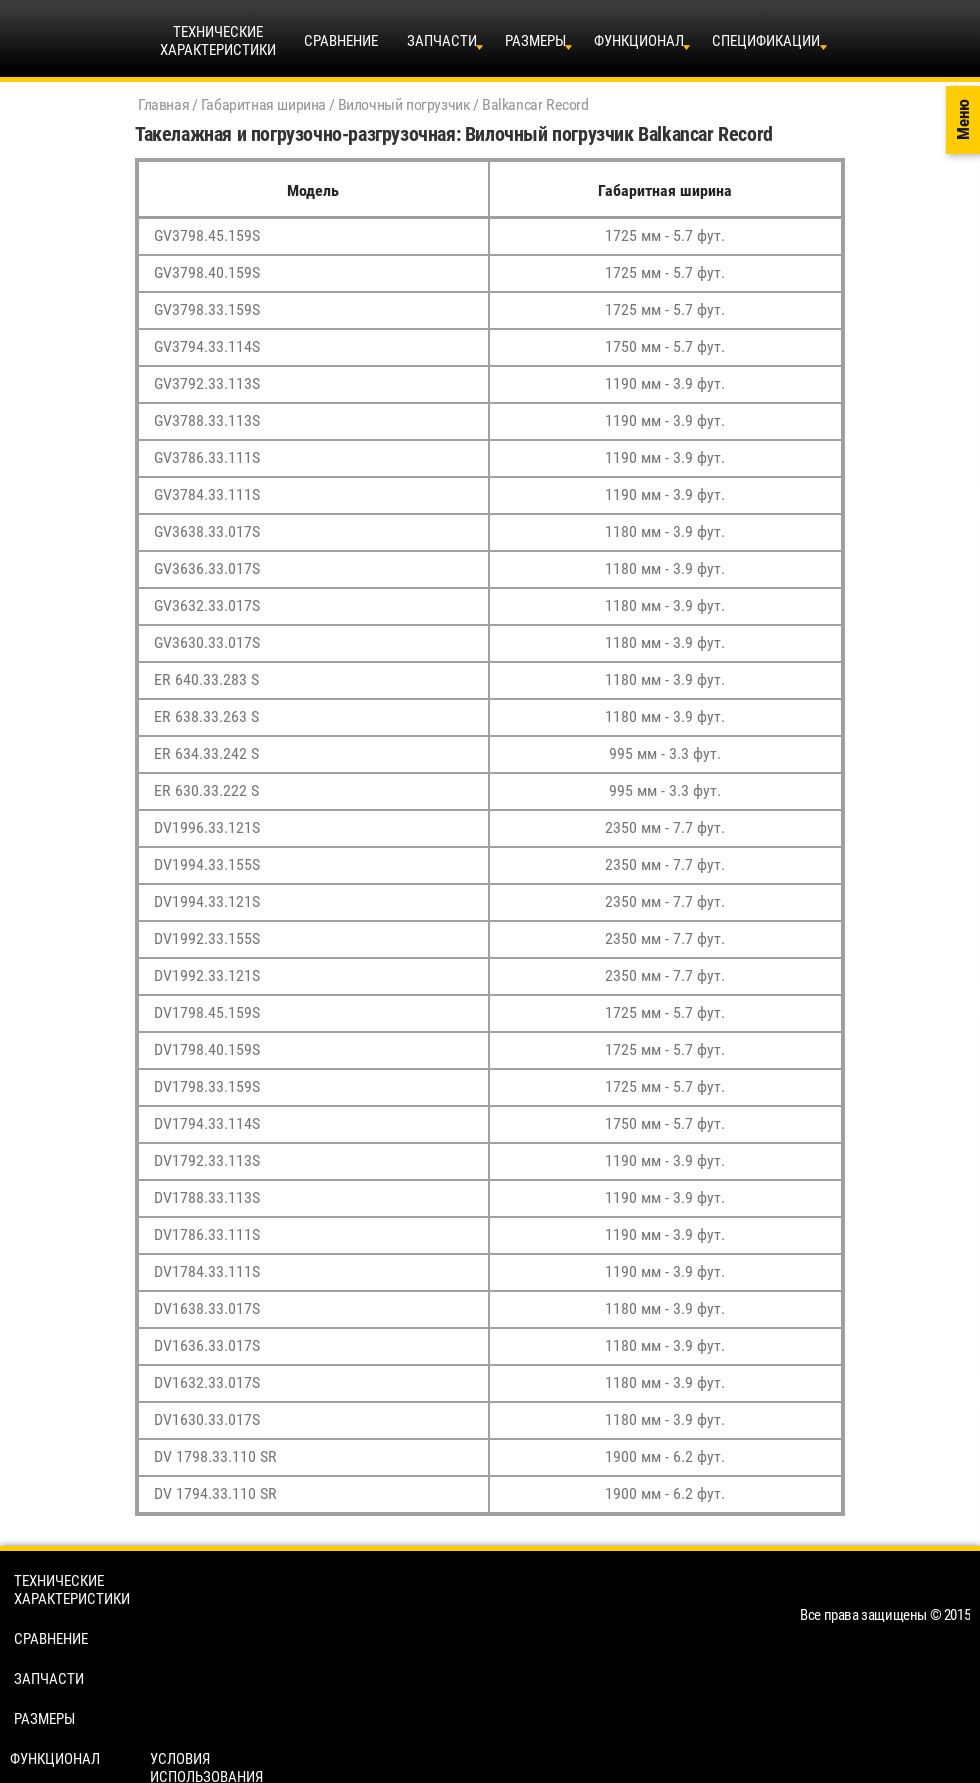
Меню (963, 120)
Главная (163, 104)
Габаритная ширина (263, 104)
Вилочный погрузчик (404, 104)
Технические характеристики (72, 1590)
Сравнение (341, 41)
